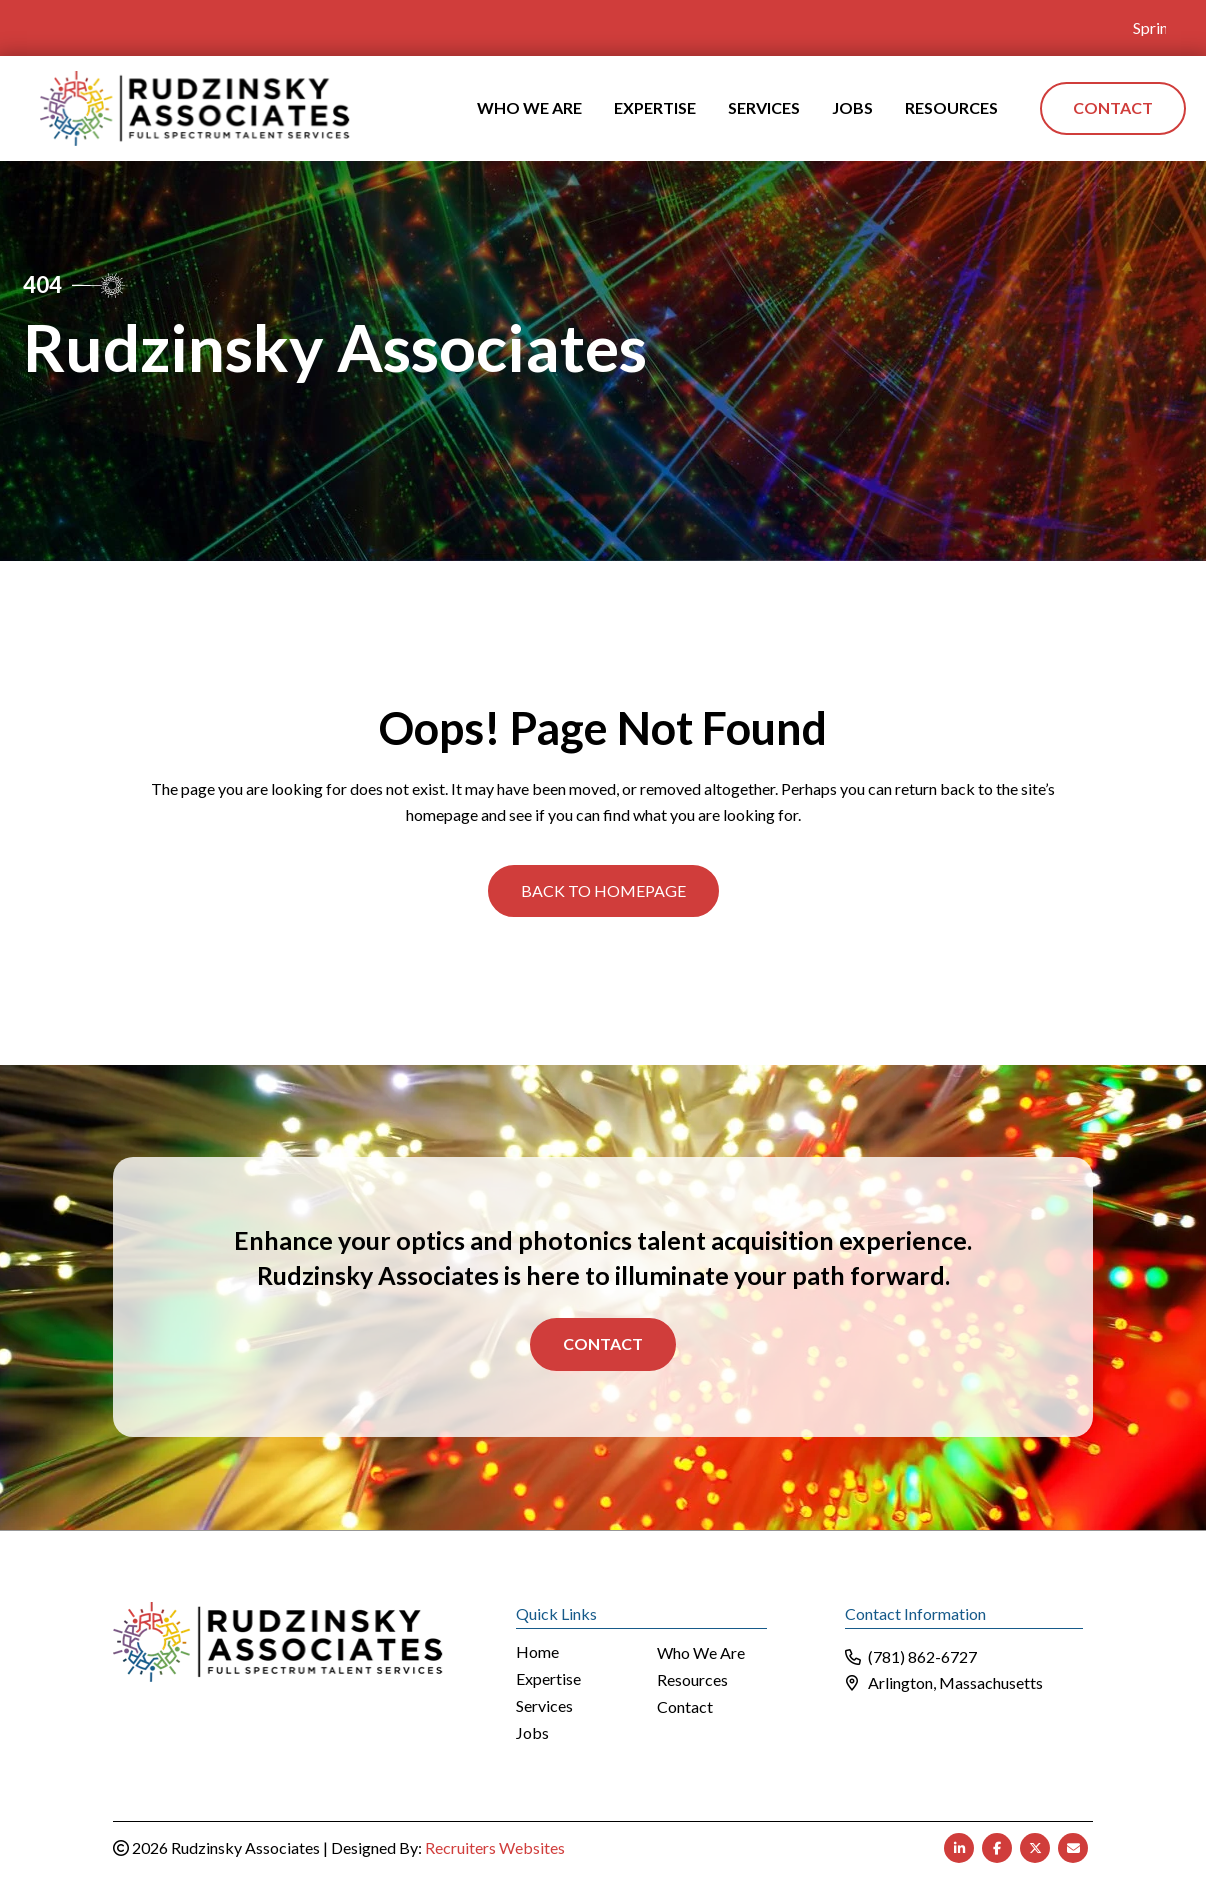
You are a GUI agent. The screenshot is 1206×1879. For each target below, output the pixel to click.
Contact (603, 1342)
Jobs (532, 1732)
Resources (692, 1679)
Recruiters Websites (495, 1845)
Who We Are (701, 1652)
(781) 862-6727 (922, 1655)
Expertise (548, 1678)
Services (544, 1705)
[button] (603, 889)
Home (537, 1651)
